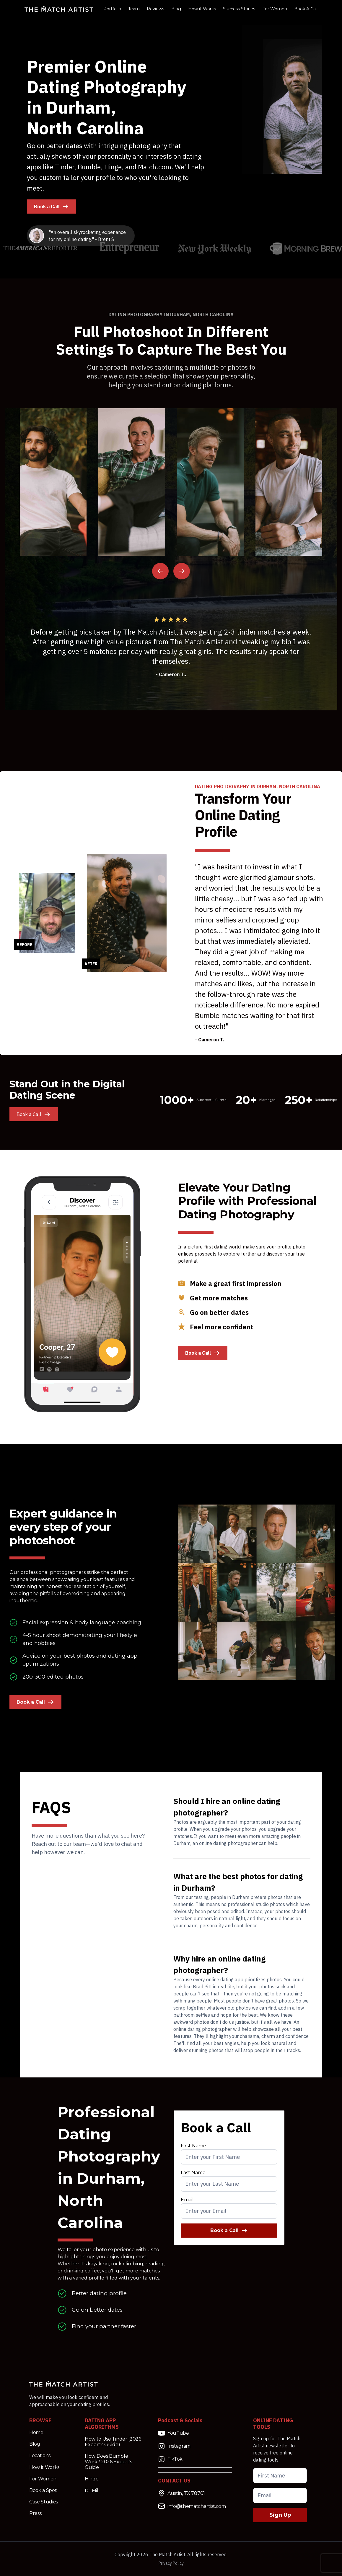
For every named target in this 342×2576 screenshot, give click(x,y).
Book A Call (305, 9)
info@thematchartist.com (192, 2506)
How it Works (202, 9)
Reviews (155, 9)
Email (187, 2200)
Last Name (193, 2172)
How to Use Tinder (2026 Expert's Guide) (113, 2441)
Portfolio (112, 9)
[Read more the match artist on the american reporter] (41, 248)
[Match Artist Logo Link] (59, 9)
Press (35, 2513)
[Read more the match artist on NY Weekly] (214, 248)
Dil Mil (91, 2490)
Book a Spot (43, 2490)
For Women (274, 9)
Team (134, 9)
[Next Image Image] (181, 571)
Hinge (91, 2479)
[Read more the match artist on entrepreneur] (129, 248)
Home (36, 2432)
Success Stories (239, 9)
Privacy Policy (171, 2563)
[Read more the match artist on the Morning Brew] (306, 248)
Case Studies (43, 2502)
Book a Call (51, 206)
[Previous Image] (160, 571)
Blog (176, 9)
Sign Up (280, 2515)
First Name (193, 2146)
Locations (40, 2455)
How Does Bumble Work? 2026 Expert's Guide (108, 2461)
